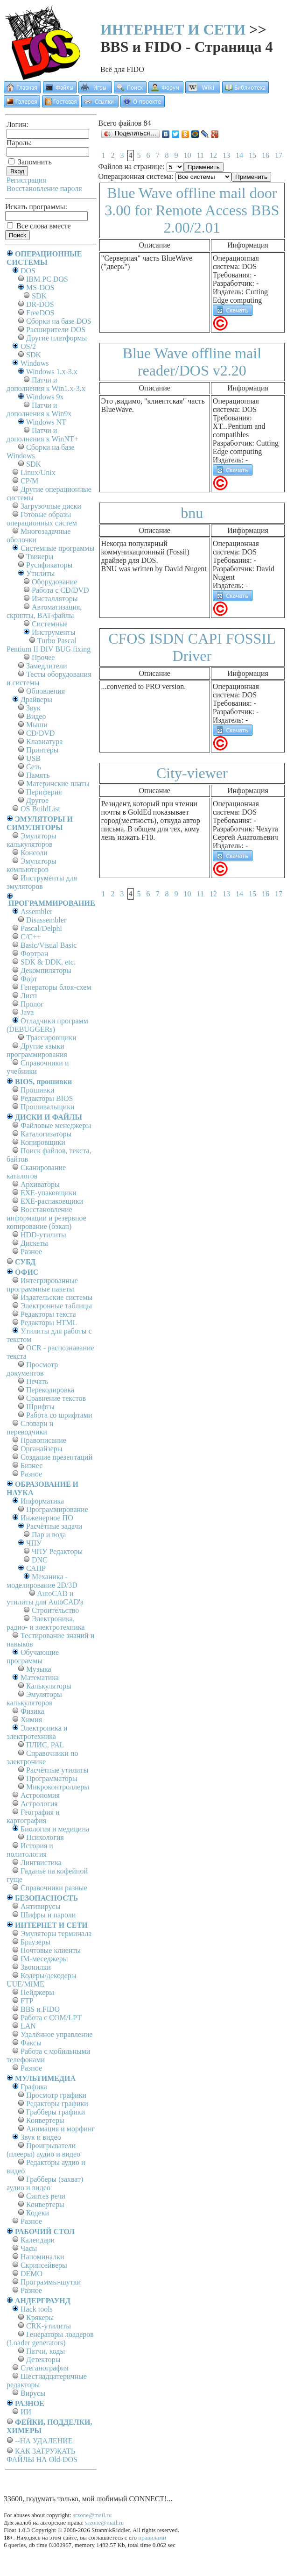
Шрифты (40, 1407)
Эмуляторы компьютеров (31, 865)
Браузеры (35, 1942)
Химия (31, 1720)
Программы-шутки (51, 2282)
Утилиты (40, 573)
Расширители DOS (55, 330)
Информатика (42, 1501)
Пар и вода (49, 1535)
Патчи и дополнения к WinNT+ (42, 434)
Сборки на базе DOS (58, 321)
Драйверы (36, 699)
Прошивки (37, 1090)
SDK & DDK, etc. (48, 962)
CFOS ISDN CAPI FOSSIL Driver (191, 647)
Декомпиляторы (46, 970)
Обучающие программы (33, 1656)
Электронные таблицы (56, 1306)
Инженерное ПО (47, 1518)
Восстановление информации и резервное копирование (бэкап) (46, 1218)
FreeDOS (40, 313)
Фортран (34, 954)
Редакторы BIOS (47, 1098)
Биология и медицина (55, 1829)
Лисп (29, 996)
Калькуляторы (48, 1686)
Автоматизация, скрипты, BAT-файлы (44, 611)
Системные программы (57, 548)
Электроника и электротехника (37, 1732)
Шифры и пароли (48, 1915)
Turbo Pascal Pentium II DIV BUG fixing (49, 645)
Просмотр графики (56, 2095)
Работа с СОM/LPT (51, 2018)
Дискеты (34, 1243)
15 (252, 155)
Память (37, 775)
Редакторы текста (48, 1314)
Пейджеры (37, 1992)
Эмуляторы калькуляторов (31, 840)
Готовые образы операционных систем (42, 519)
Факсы (31, 2043)
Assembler (36, 911)
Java (27, 1012)
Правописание (43, 1440)
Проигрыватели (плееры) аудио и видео (43, 2150)
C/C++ (31, 937)
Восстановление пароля (44, 188)
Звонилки (36, 1967)
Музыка (38, 1669)
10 (187, 155)
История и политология (30, 1850)
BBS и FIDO (40, 2009)
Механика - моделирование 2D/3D (42, 1581)
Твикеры (39, 557)
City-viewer (192, 773)
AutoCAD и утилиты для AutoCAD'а (45, 1598)
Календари (38, 2240)
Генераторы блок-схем (56, 987)
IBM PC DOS (47, 279)
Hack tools (37, 2309)
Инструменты (54, 632)
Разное (31, 1252)
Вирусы (33, 2393)
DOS (28, 271)
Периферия (44, 792)
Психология (45, 1837)
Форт (29, 979)
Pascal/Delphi (41, 928)
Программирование (57, 1509)
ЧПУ (34, 1543)
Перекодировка (50, 1390)
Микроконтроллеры (57, 1787)
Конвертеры (45, 2120)
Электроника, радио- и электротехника (46, 1623)
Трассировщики (51, 1038)
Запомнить (30, 162)
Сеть (33, 767)
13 (226, 155)
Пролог (32, 1004)
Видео (36, 716)
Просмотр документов (32, 1369)
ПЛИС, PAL (45, 1745)
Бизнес (31, 1465)
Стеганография (45, 2368)
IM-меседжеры (44, 1959)
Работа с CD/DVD (60, 590)
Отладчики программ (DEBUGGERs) (47, 1025)
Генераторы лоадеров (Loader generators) (50, 2338)
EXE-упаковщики (49, 1193)
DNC (40, 1560)
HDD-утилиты (43, 1235)
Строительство (55, 1610)
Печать (37, 1381)
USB (33, 758)
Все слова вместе (39, 226)
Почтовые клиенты (51, 1950)
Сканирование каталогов (36, 1172)
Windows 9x (45, 397)
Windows (35, 363)
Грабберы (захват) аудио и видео (45, 2183)
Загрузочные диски (51, 506)
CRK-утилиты (48, 2326)
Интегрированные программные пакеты (42, 1285)
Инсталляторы (55, 599)
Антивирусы (40, 1906)
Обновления (45, 691)
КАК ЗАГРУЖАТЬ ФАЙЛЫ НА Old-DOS (42, 2455)
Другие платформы (56, 338)
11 (200, 155)
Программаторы (51, 1778)
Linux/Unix (38, 472)
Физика (32, 1711)
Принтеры (42, 750)
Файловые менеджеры (56, 1125)
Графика (34, 2087)
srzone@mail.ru (92, 2515)
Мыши (37, 725)
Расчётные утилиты (57, 1770)
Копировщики (43, 1142)
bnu (192, 512)
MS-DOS (40, 287)
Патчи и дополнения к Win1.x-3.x (46, 384)
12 (213, 155)
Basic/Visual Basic (49, 945)
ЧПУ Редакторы (57, 1551)
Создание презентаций (56, 1457)
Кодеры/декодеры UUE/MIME (42, 1980)
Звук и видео (41, 2137)
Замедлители (46, 666)
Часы (29, 2248)
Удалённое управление (56, 2034)
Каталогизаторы (46, 1134)
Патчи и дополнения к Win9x (39, 409)
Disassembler (46, 920)
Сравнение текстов (56, 1398)
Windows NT (46, 422)
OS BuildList (40, 809)
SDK (39, 296)
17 (278, 155)
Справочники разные (54, 1888)
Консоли (34, 853)
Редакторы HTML (49, 1323)
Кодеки (37, 2213)
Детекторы (43, 2359)
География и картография (33, 1816)
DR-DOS (40, 304)
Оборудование (54, 582)
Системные (50, 624)
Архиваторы (40, 1184)
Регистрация (26, 180)
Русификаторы (49, 565)
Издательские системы (56, 1297)
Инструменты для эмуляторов (42, 882)
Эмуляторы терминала (56, 1933)
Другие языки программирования (37, 1050)
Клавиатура (44, 741)
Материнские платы (58, 784)
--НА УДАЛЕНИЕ (43, 2441)
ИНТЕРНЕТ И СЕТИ (172, 29)
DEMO (31, 2274)
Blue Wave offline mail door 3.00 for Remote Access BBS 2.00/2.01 (192, 210)
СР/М (29, 481)
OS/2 (28, 346)
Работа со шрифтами (59, 1415)
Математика (40, 1678)
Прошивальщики (48, 1107)
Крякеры (40, 2317)
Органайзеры (42, 1449)
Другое (37, 800)
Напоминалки (42, 2257)
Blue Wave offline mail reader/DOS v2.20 (192, 362)
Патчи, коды (45, 2351)
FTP (27, 2001)
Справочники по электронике (42, 1757)
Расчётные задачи (54, 1526)
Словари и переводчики (30, 1427)
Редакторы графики (57, 2104)
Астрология (39, 1804)
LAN (28, 2026)
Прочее (43, 657)
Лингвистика (41, 1862)
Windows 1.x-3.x (51, 372)
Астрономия (40, 1795)
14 (239, 155)
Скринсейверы (44, 2265)
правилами (152, 2537)
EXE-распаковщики (52, 1201)
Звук (33, 708)
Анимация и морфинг (60, 2129)
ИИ (26, 2412)
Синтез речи (45, 2196)
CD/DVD (40, 733)
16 (265, 155)
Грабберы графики (55, 2112)
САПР (36, 1568)
